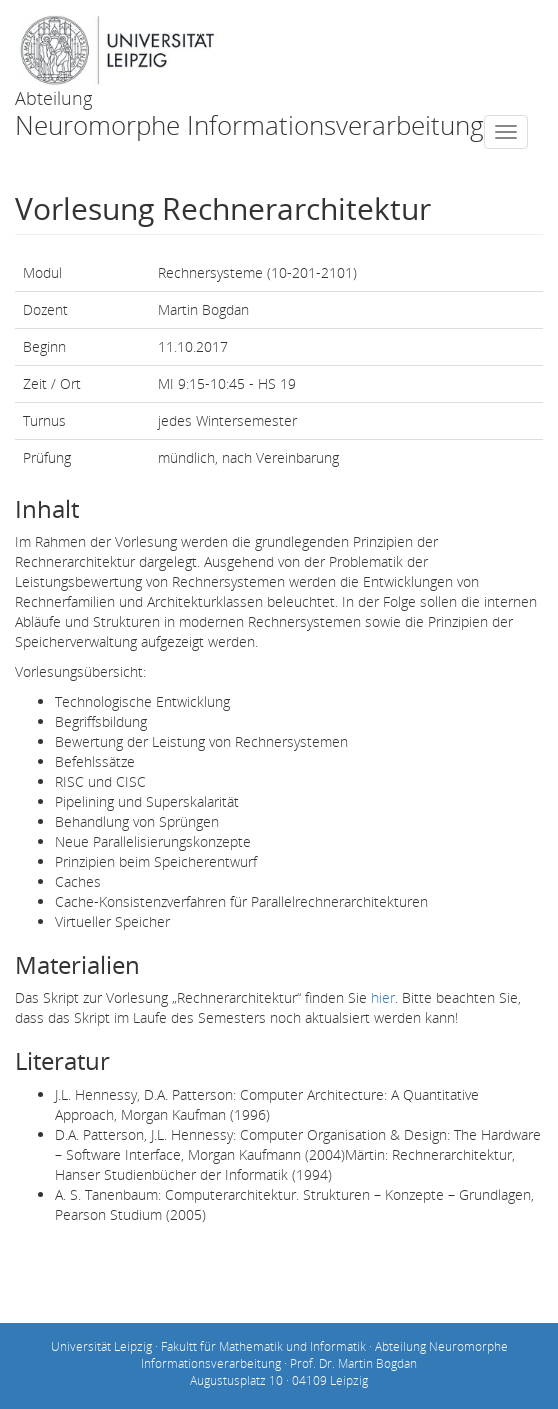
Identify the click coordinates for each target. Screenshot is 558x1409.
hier (383, 997)
